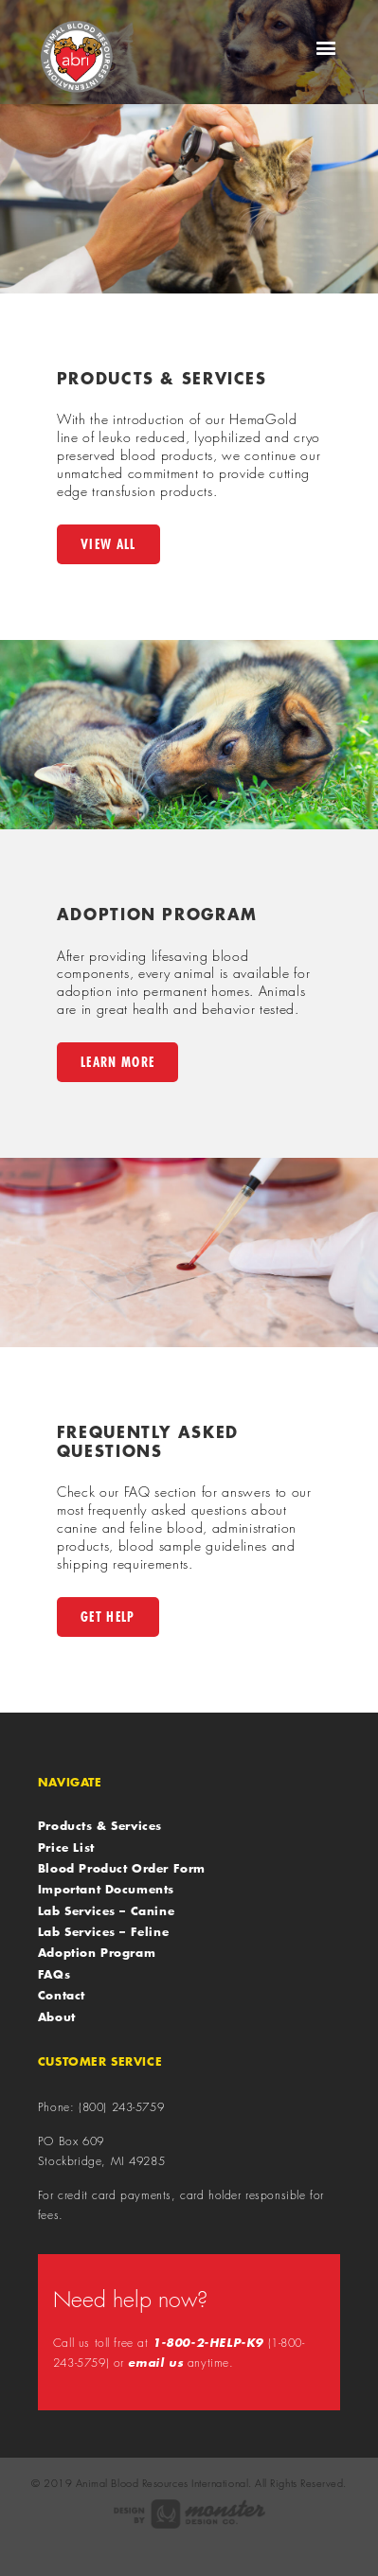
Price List (66, 1847)
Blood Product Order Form (122, 1867)
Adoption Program (96, 1952)
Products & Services (100, 1825)
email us (155, 2362)
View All (108, 544)
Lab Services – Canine (106, 1910)
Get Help (108, 1617)
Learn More (118, 1062)
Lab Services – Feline (103, 1931)
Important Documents (106, 1888)
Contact (61, 1994)
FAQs (54, 1973)
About (57, 2016)
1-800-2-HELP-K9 (208, 2343)
